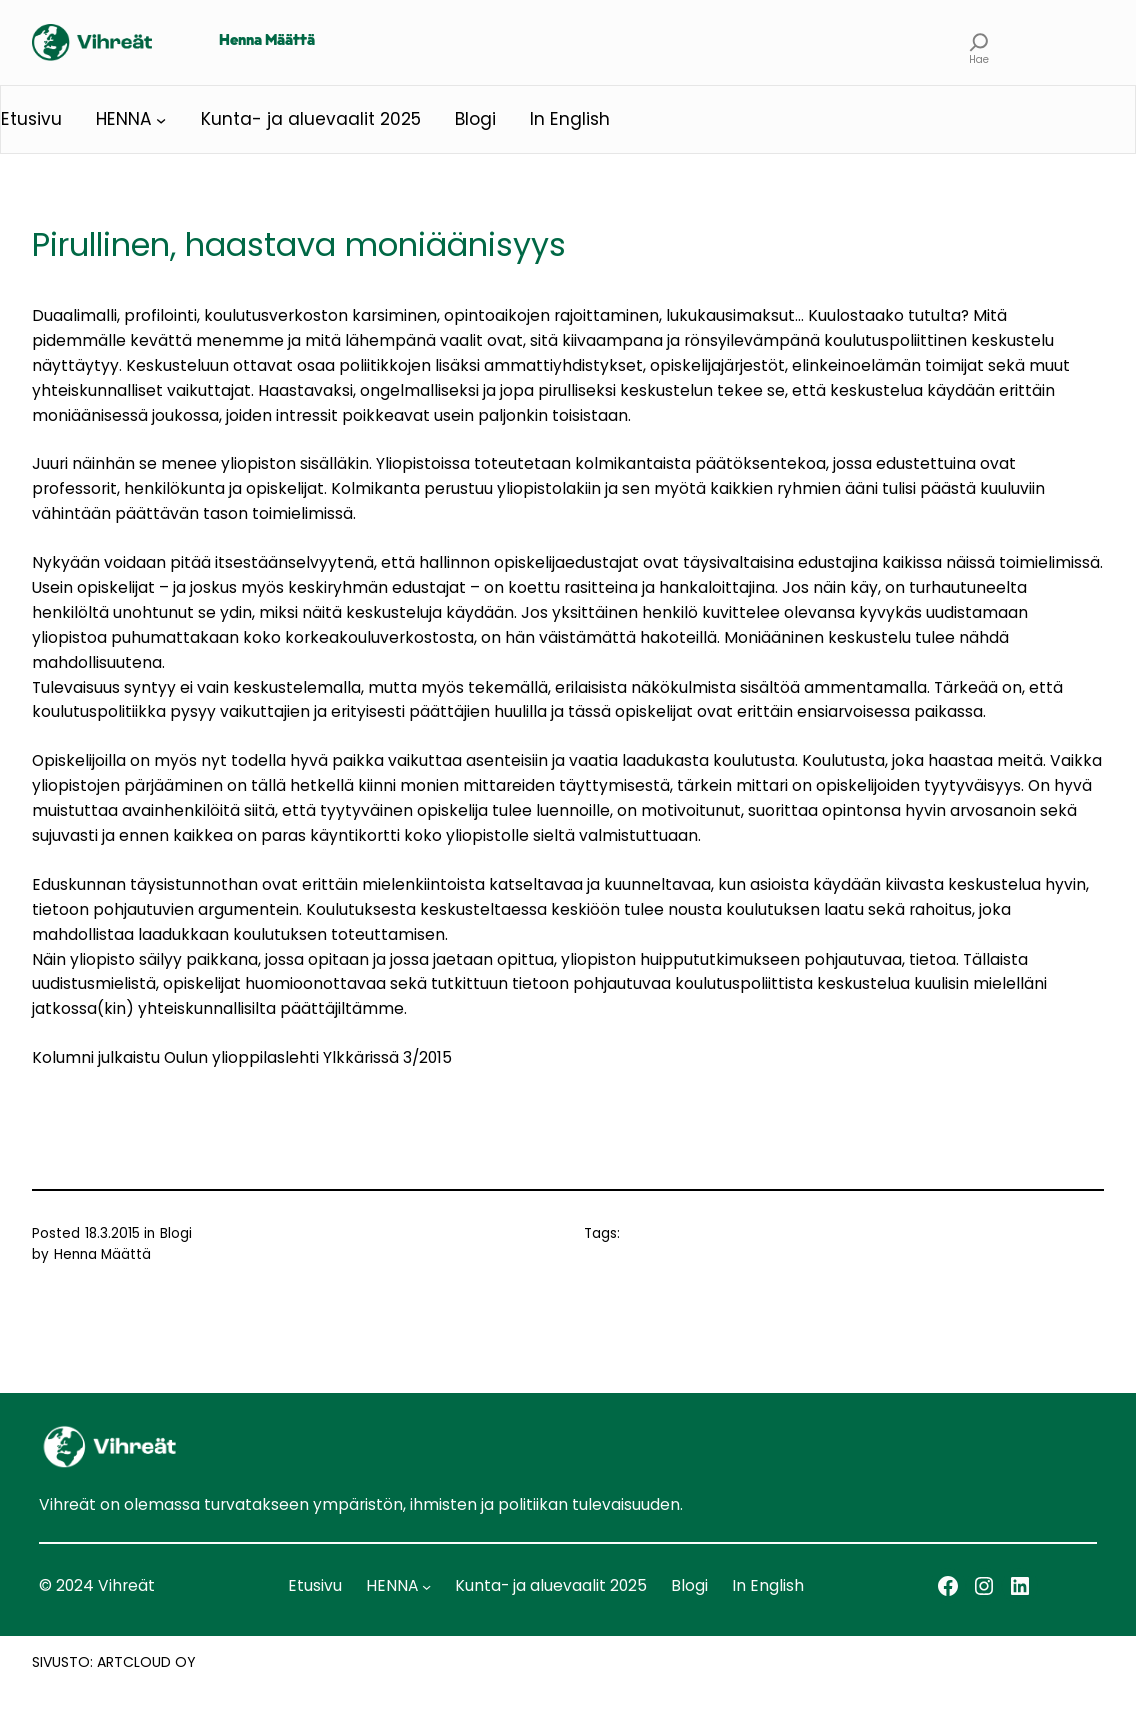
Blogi (176, 1233)
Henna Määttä (267, 41)
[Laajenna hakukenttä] (978, 42)
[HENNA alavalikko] (161, 119)
